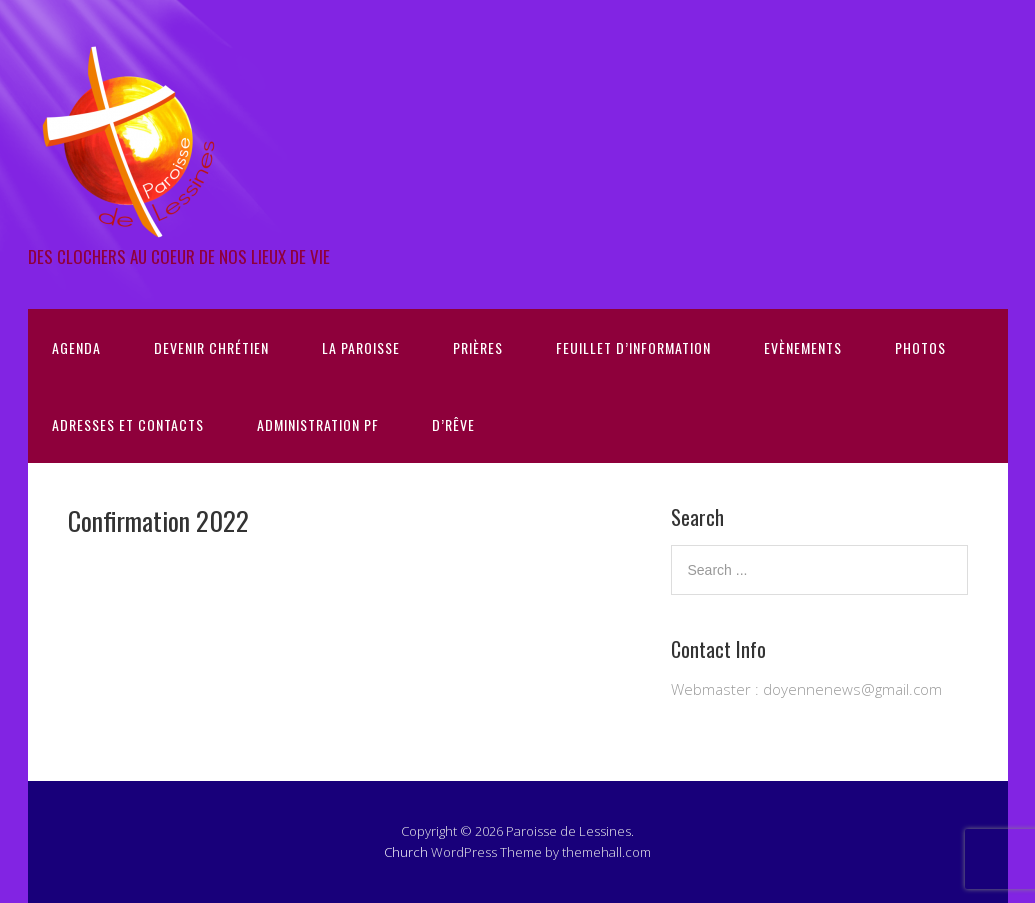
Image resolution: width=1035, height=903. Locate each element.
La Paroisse (361, 347)
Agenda (76, 347)
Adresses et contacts (128, 424)
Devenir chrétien (211, 347)
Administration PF (318, 424)
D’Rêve (453, 424)
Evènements (803, 347)
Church (406, 852)
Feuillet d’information (633, 347)
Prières (478, 347)
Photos (920, 347)
